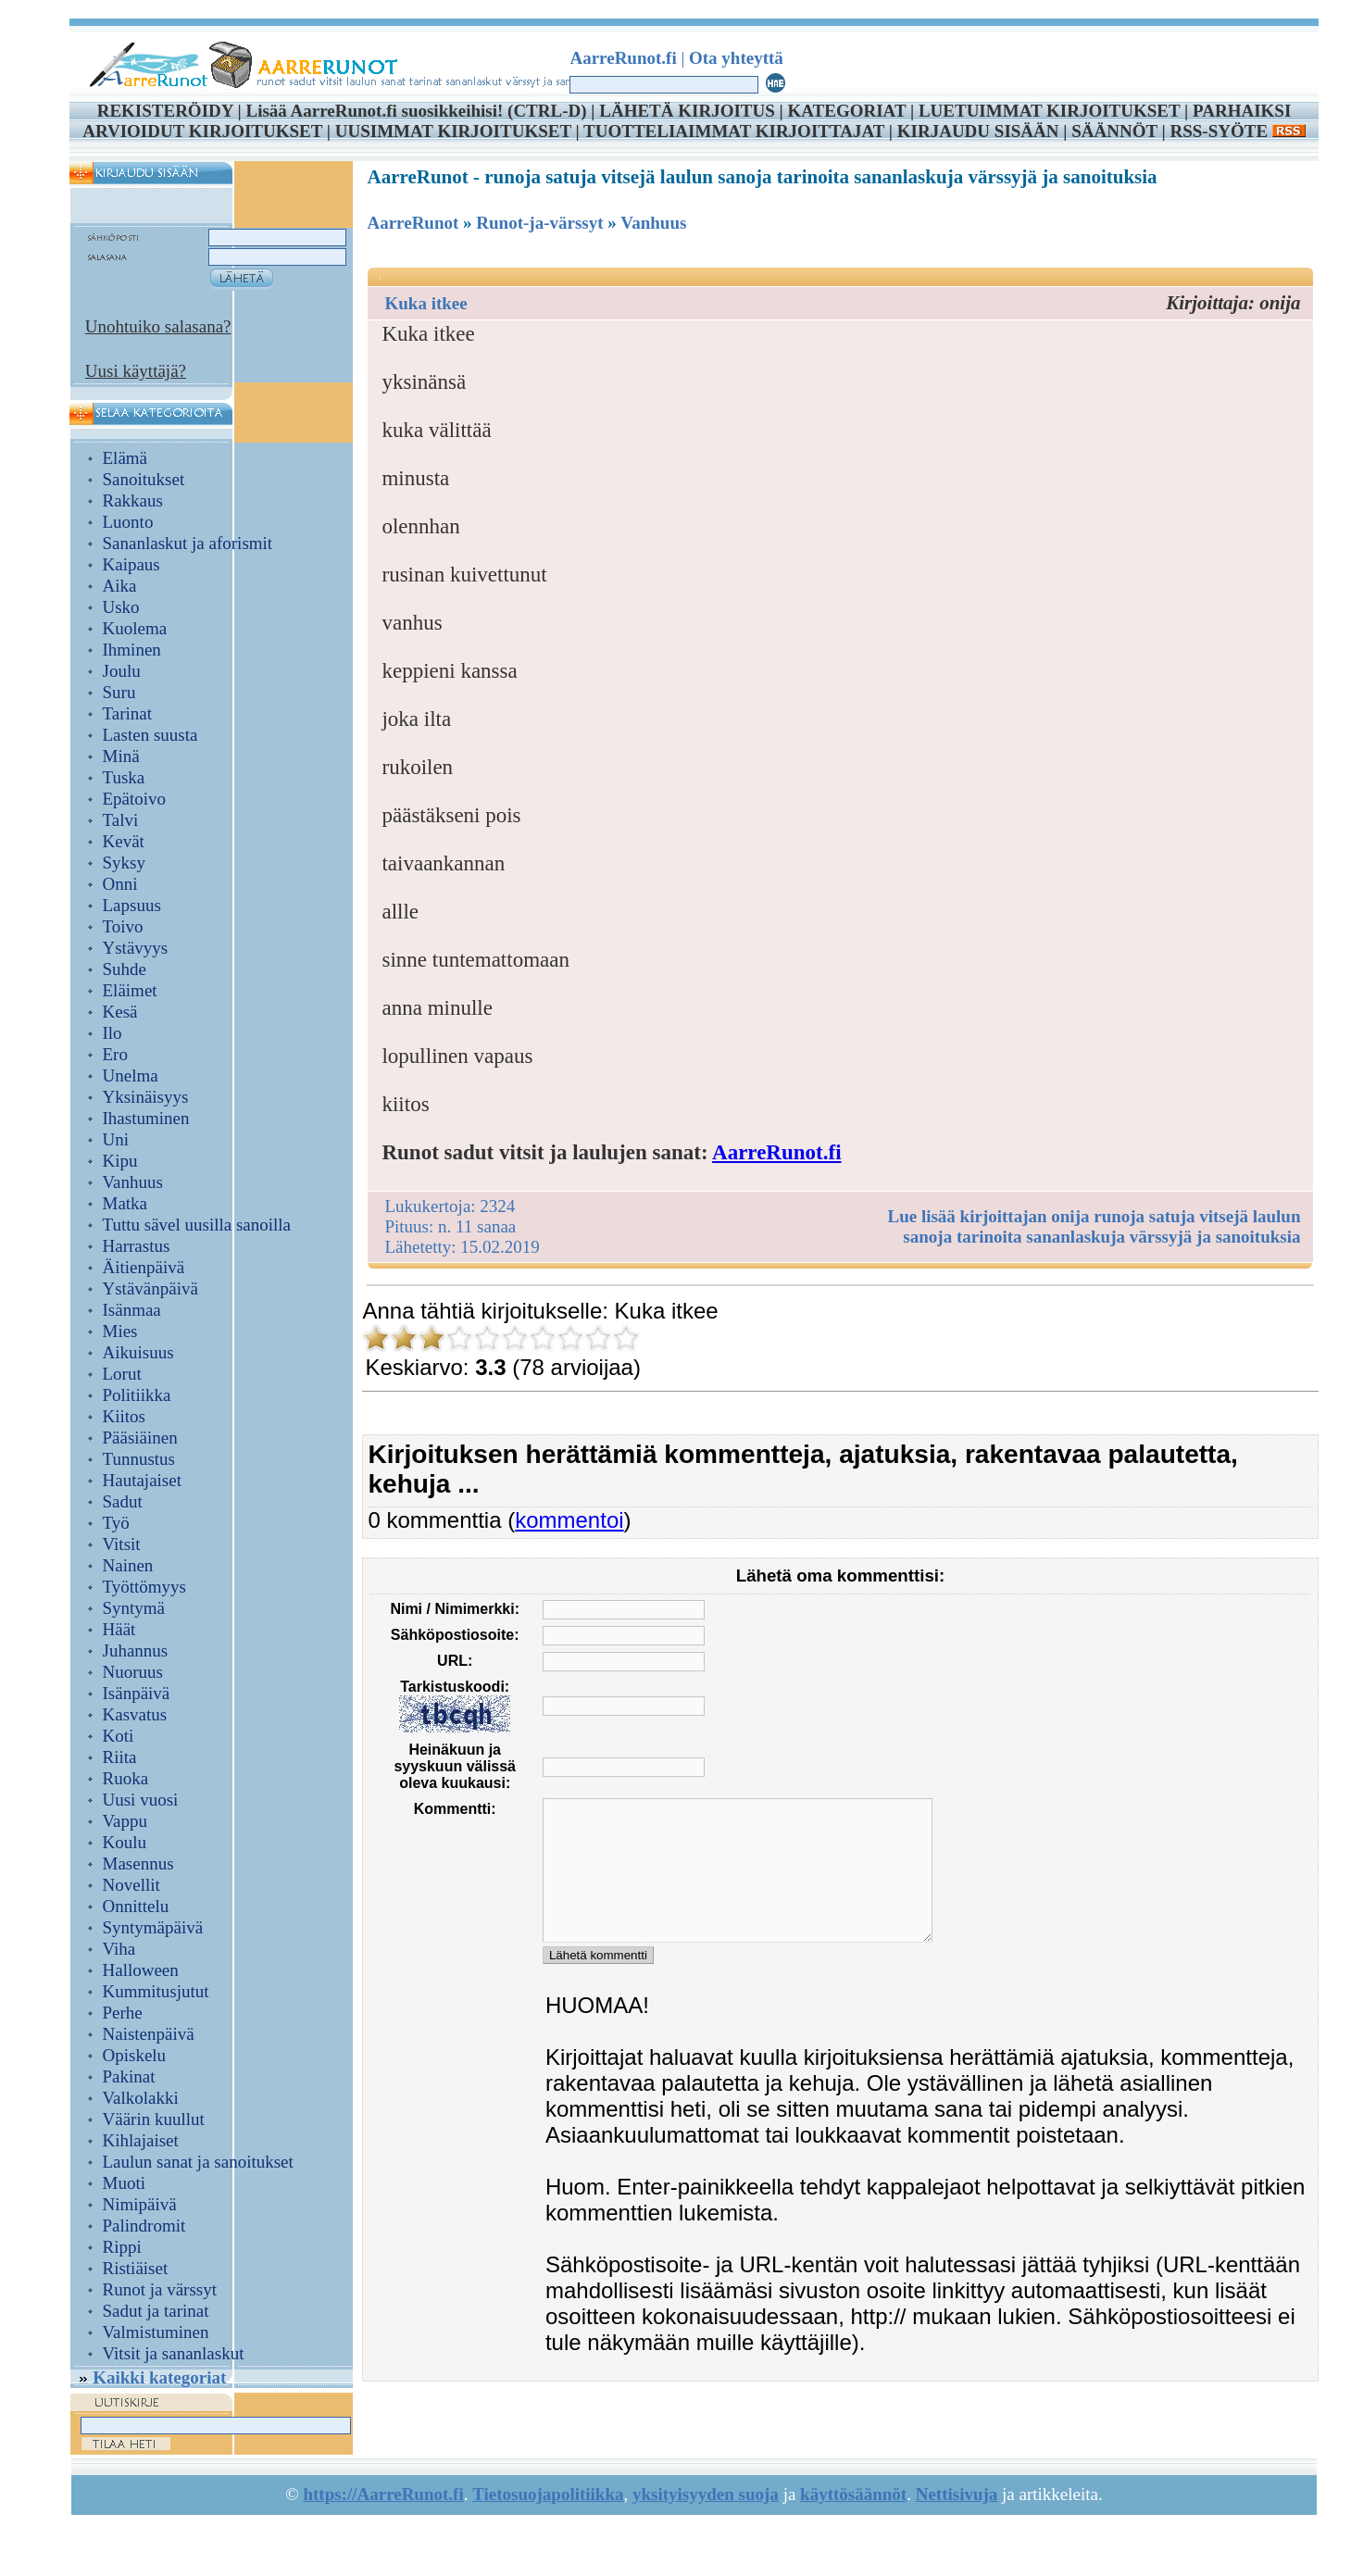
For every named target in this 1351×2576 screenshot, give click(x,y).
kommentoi (569, 1519)
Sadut (123, 1501)
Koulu (125, 1842)
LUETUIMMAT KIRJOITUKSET (1049, 110)
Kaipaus (131, 564)
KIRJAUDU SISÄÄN (978, 131)
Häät (119, 1629)
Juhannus (136, 1650)
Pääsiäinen (140, 1437)
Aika (120, 585)
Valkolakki (141, 2097)
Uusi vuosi (141, 1799)
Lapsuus (132, 905)
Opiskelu (135, 2055)
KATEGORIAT (846, 110)
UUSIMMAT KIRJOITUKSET (453, 131)
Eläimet (130, 990)
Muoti (124, 2183)
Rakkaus (133, 500)
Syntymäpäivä (153, 1927)
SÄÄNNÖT (1114, 131)
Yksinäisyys (146, 1097)
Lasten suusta (150, 734)
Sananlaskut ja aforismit (188, 543)
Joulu (122, 671)
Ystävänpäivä (150, 1288)
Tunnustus (139, 1459)
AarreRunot (412, 222)
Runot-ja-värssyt (539, 222)
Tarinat (128, 713)
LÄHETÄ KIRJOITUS (687, 110)
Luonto (128, 521)
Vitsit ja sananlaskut (173, 2353)
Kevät (123, 841)
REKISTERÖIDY (165, 110)
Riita (120, 1757)
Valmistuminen (156, 2332)
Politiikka (137, 1395)
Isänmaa (132, 1309)
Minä (121, 756)
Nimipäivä (140, 2204)
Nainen (128, 1565)
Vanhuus (133, 1182)
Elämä (125, 458)
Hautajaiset (142, 1480)
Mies (120, 1331)
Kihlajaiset (141, 2140)
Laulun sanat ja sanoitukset (198, 2161)
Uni (116, 1139)
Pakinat (129, 2076)
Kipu (120, 1160)
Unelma (130, 1075)
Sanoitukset (144, 479)
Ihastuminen (146, 1118)
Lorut (122, 1373)
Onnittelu (136, 1906)
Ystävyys (136, 947)
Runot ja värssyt (160, 2289)
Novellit (131, 1884)
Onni (120, 884)
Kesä (120, 1011)
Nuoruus (133, 1672)
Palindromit (144, 2225)
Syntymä (134, 1608)
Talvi (121, 820)
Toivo (123, 926)
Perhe (123, 2012)
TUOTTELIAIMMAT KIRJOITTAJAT (733, 131)
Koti (118, 1735)
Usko (121, 607)
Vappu (125, 1821)
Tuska (124, 777)
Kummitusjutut (156, 1991)
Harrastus (136, 1246)
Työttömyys (145, 1586)
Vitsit (122, 1544)
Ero (115, 1054)
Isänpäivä (136, 1693)
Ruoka (126, 1778)
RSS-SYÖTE (1237, 131)
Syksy (124, 862)
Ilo (112, 1033)
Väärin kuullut (154, 2119)
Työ (116, 1522)
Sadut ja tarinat (156, 2310)
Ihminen (132, 649)
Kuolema (135, 628)
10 (626, 1338)
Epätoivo (135, 798)
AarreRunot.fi (776, 1152)
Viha (119, 1948)
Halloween (141, 1970)
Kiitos (124, 1416)
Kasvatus (135, 1714)
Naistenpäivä (148, 2034)
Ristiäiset (136, 2268)
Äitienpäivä (144, 1267)
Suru (119, 692)
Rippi (122, 2247)
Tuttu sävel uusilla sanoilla (197, 1224)
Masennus (138, 1863)
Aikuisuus (138, 1352)
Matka (125, 1203)
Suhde (125, 969)
